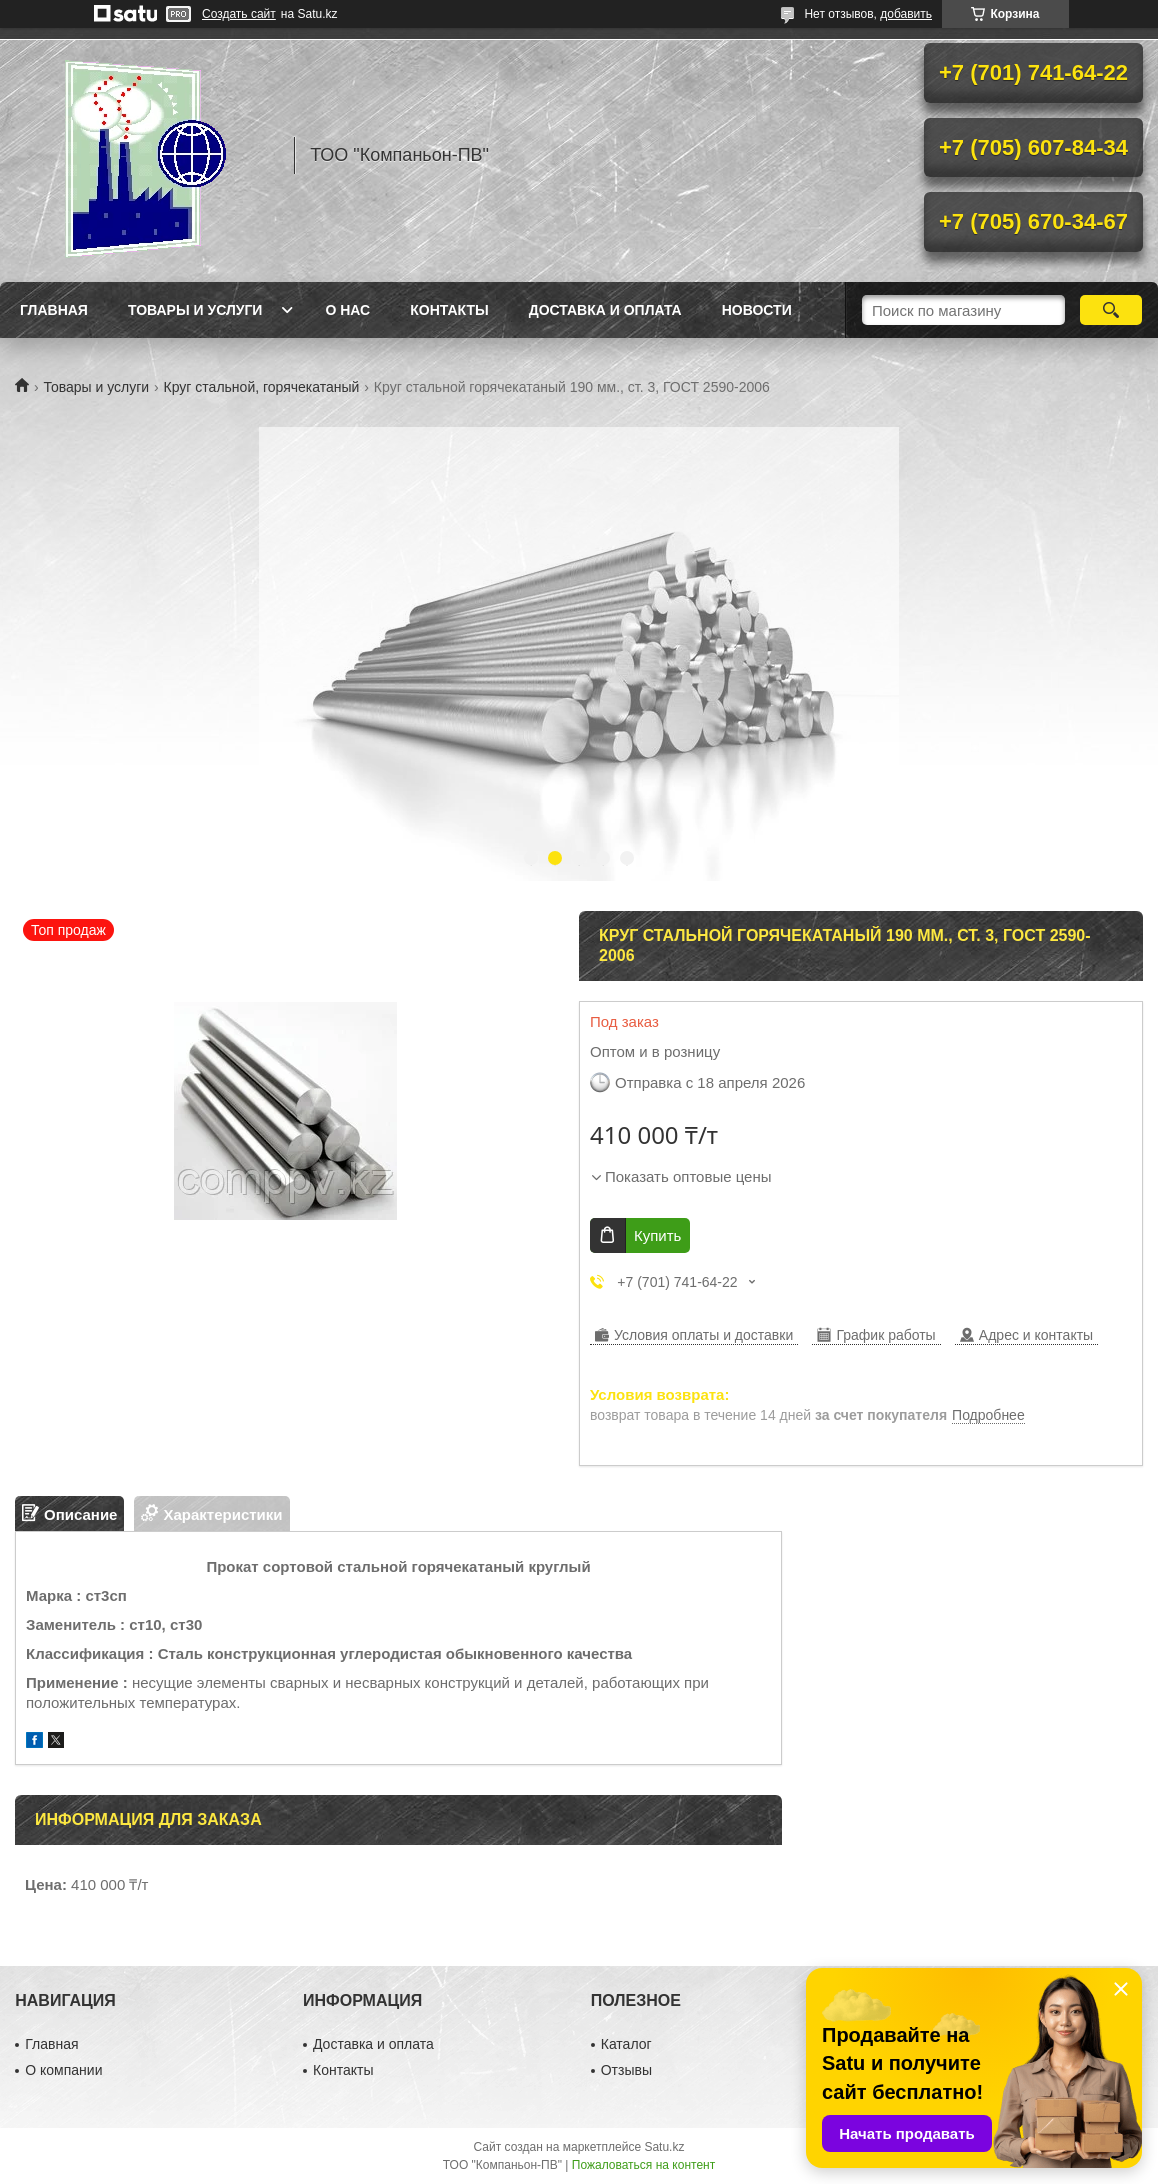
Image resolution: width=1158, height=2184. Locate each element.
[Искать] (1111, 310)
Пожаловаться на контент (643, 2165)
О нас (347, 310)
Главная (54, 310)
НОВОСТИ (757, 310)
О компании (63, 2070)
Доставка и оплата (605, 310)
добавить (906, 14)
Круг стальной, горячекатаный (262, 387)
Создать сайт (239, 14)
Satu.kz (664, 2147)
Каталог (626, 2044)
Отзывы (626, 2070)
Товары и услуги (195, 310)
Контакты (449, 310)
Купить (657, 1235)
